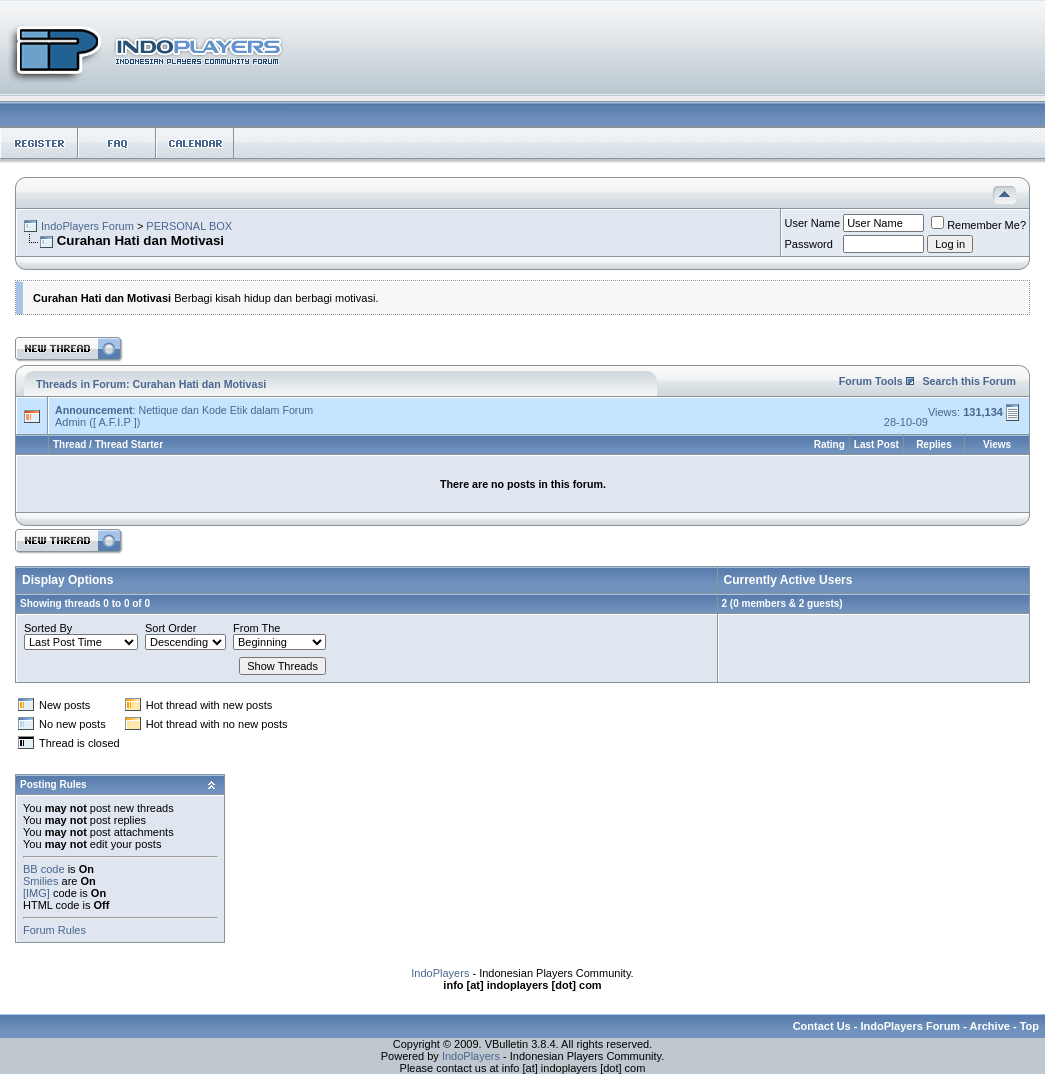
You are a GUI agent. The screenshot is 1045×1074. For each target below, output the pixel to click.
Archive (990, 1026)
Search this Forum (969, 381)
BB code (44, 869)
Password (809, 244)
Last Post (876, 444)
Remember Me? (978, 225)
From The (256, 628)
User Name (813, 223)
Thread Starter (129, 444)
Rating (829, 444)
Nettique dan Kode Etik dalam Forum (225, 410)
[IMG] (36, 893)
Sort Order (170, 628)
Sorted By (48, 628)
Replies (934, 444)
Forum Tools (871, 381)
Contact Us (822, 1026)
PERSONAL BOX (189, 226)
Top (1029, 1026)
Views (997, 444)
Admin (70, 422)
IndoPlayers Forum (87, 226)
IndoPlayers (440, 973)
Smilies (40, 881)
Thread (69, 444)
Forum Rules (54, 930)
